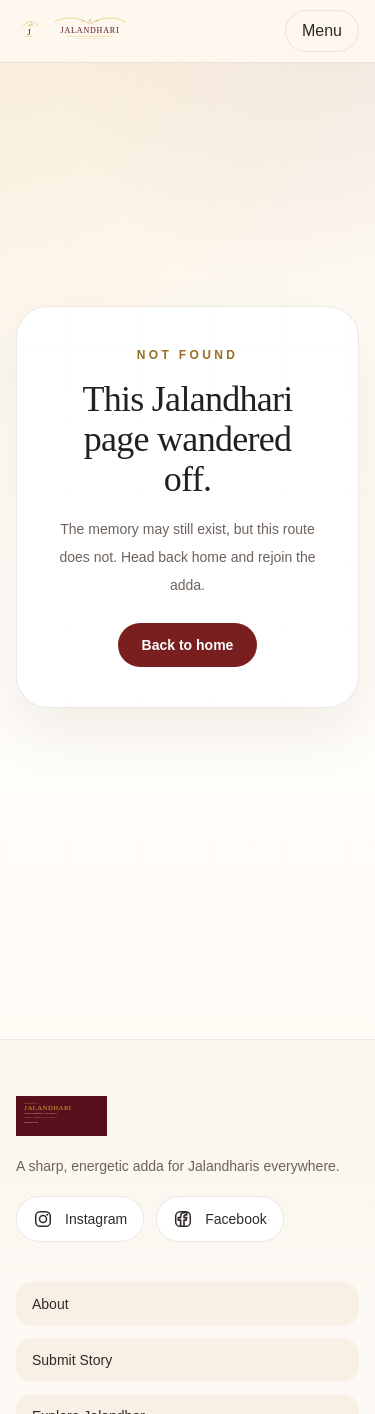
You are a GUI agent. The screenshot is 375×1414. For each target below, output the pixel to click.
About (50, 1304)
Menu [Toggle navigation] (322, 30)
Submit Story (72, 1360)
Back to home (188, 645)
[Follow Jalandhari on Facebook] (219, 1219)
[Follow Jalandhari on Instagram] (80, 1219)
